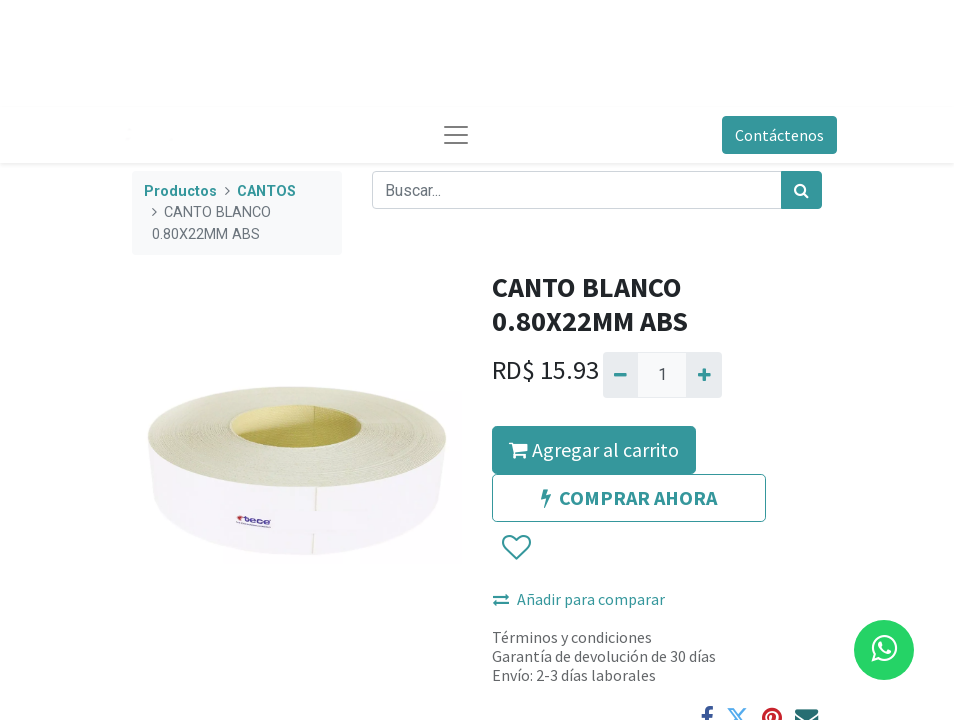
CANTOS (266, 191)
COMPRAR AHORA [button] (629, 497)
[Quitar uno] (620, 375)
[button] (515, 548)
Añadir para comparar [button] (579, 599)
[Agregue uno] (703, 375)
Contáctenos (779, 135)
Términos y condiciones (572, 637)
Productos (180, 191)
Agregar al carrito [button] (594, 449)
